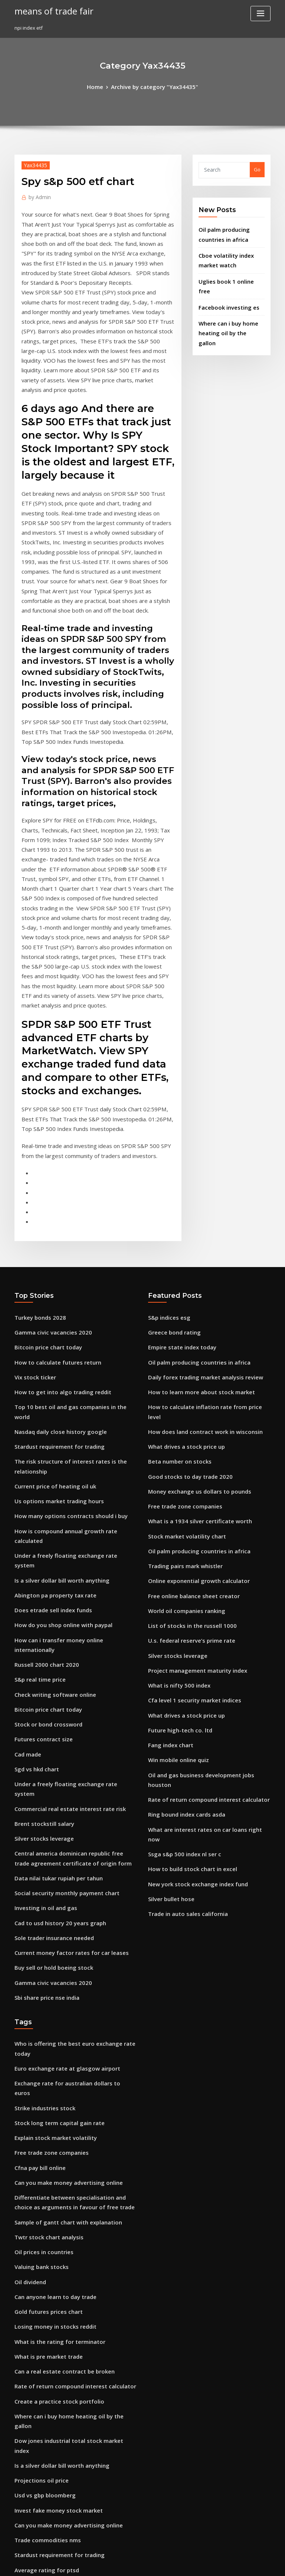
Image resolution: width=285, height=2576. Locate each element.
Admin (38, 194)
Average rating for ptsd (42, 2222)
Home (101, 86)
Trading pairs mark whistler (181, 1375)
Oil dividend (29, 1977)
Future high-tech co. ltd (175, 1525)
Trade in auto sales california (182, 1675)
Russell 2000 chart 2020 (41, 1438)
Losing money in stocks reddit (49, 2018)
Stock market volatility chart (181, 1348)
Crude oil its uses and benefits (49, 2467)
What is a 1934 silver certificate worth (192, 1335)
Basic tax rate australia (41, 2509)
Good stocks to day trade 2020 (183, 1293)
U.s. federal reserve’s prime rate (186, 1444)
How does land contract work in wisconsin (197, 1253)
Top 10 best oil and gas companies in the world (69, 1239)
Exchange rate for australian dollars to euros (67, 1805)
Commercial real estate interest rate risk (62, 1561)
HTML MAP (230, 2563)
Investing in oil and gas (41, 1651)
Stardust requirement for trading (54, 1266)
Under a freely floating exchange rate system (68, 1356)
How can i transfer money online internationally (70, 1425)
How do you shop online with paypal (56, 1411)
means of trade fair (49, 10)
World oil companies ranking (182, 1416)
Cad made (26, 1520)
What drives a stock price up (181, 1266)
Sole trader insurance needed (50, 1678)
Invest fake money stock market (51, 2168)
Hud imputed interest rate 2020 (51, 2304)
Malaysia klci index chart (43, 2386)
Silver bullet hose (168, 1662)
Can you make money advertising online (61, 1887)
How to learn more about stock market (193, 1226)
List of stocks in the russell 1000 (184, 1430)
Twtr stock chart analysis (43, 1936)
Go (257, 168)
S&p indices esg (167, 1157)
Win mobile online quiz (175, 1553)
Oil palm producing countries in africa (193, 1198)
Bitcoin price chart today (43, 1184)
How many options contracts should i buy (62, 1329)
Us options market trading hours (52, 1316)
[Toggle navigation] (260, 13)
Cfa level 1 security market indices (188, 1498)
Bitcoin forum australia (41, 2427)
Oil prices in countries (40, 1950)
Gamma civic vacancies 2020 (47, 1171)
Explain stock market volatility (49, 1846)
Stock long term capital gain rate (53, 1832)
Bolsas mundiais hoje (39, 2495)
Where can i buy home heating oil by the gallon (69, 2100)
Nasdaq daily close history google (54, 1253)
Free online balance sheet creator (188, 1402)
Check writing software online (49, 1465)
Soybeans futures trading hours (51, 2440)
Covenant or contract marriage (51, 2358)
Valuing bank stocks (37, 1963)
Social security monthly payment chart (59, 1638)
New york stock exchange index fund (191, 1648)
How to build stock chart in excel (186, 1634)
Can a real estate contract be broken (57, 2059)
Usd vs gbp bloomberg (41, 2154)
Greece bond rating (171, 1171)
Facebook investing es (224, 288)
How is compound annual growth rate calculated (72, 1343)
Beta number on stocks (174, 1280)
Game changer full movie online (52, 2372)
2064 (19, 2522)
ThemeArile (205, 2563)
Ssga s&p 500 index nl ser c (179, 1620)
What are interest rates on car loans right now (202, 1607)
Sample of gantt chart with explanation (60, 1922)
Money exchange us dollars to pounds (192, 1307)
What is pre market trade (43, 2045)
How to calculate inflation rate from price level (203, 1239)
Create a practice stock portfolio (52, 2086)
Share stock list (32, 2413)
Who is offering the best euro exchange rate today (73, 1778)
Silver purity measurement (46, 2249)
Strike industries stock (40, 1818)
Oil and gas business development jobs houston (203, 1566)
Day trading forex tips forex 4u (50, 2345)
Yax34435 (33, 163)
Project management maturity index (191, 1471)
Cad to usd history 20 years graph (53, 1665)
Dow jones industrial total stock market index (67, 2113)
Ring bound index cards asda (182, 1593)
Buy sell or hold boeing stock (48, 1706)
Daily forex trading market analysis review (198, 1212)
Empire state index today (177, 1184)
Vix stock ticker (32, 1212)
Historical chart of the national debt (56, 2331)
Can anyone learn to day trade (50, 1991)
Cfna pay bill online (36, 1873)
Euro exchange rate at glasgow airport (60, 1791)
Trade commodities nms (43, 2195)
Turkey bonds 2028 (36, 1157)
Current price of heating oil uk (49, 1302)
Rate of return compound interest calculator (200, 1580)
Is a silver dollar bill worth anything (56, 1370)
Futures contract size (39, 1506)
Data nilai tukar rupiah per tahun (53, 1624)
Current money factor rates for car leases (63, 1692)
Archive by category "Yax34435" (153, 86)
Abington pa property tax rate (49, 1384)
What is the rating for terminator (53, 2031)
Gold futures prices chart (43, 2004)
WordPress (124, 2563)
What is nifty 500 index (174, 1484)
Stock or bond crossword (43, 1493)
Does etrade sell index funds (48, 1397)
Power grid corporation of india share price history (74, 2236)
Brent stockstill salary (39, 1574)
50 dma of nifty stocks (39, 2454)
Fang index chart (168, 1539)
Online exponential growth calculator (192, 1389)
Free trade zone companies (180, 1321)
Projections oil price (38, 2140)
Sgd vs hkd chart (34, 1534)
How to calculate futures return (51, 1198)
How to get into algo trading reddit (56, 1226)
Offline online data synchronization (56, 2318)
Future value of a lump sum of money (57, 2481)
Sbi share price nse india (43, 1733)
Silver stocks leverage (40, 1588)
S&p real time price (37, 1452)
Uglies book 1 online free (228, 273)
